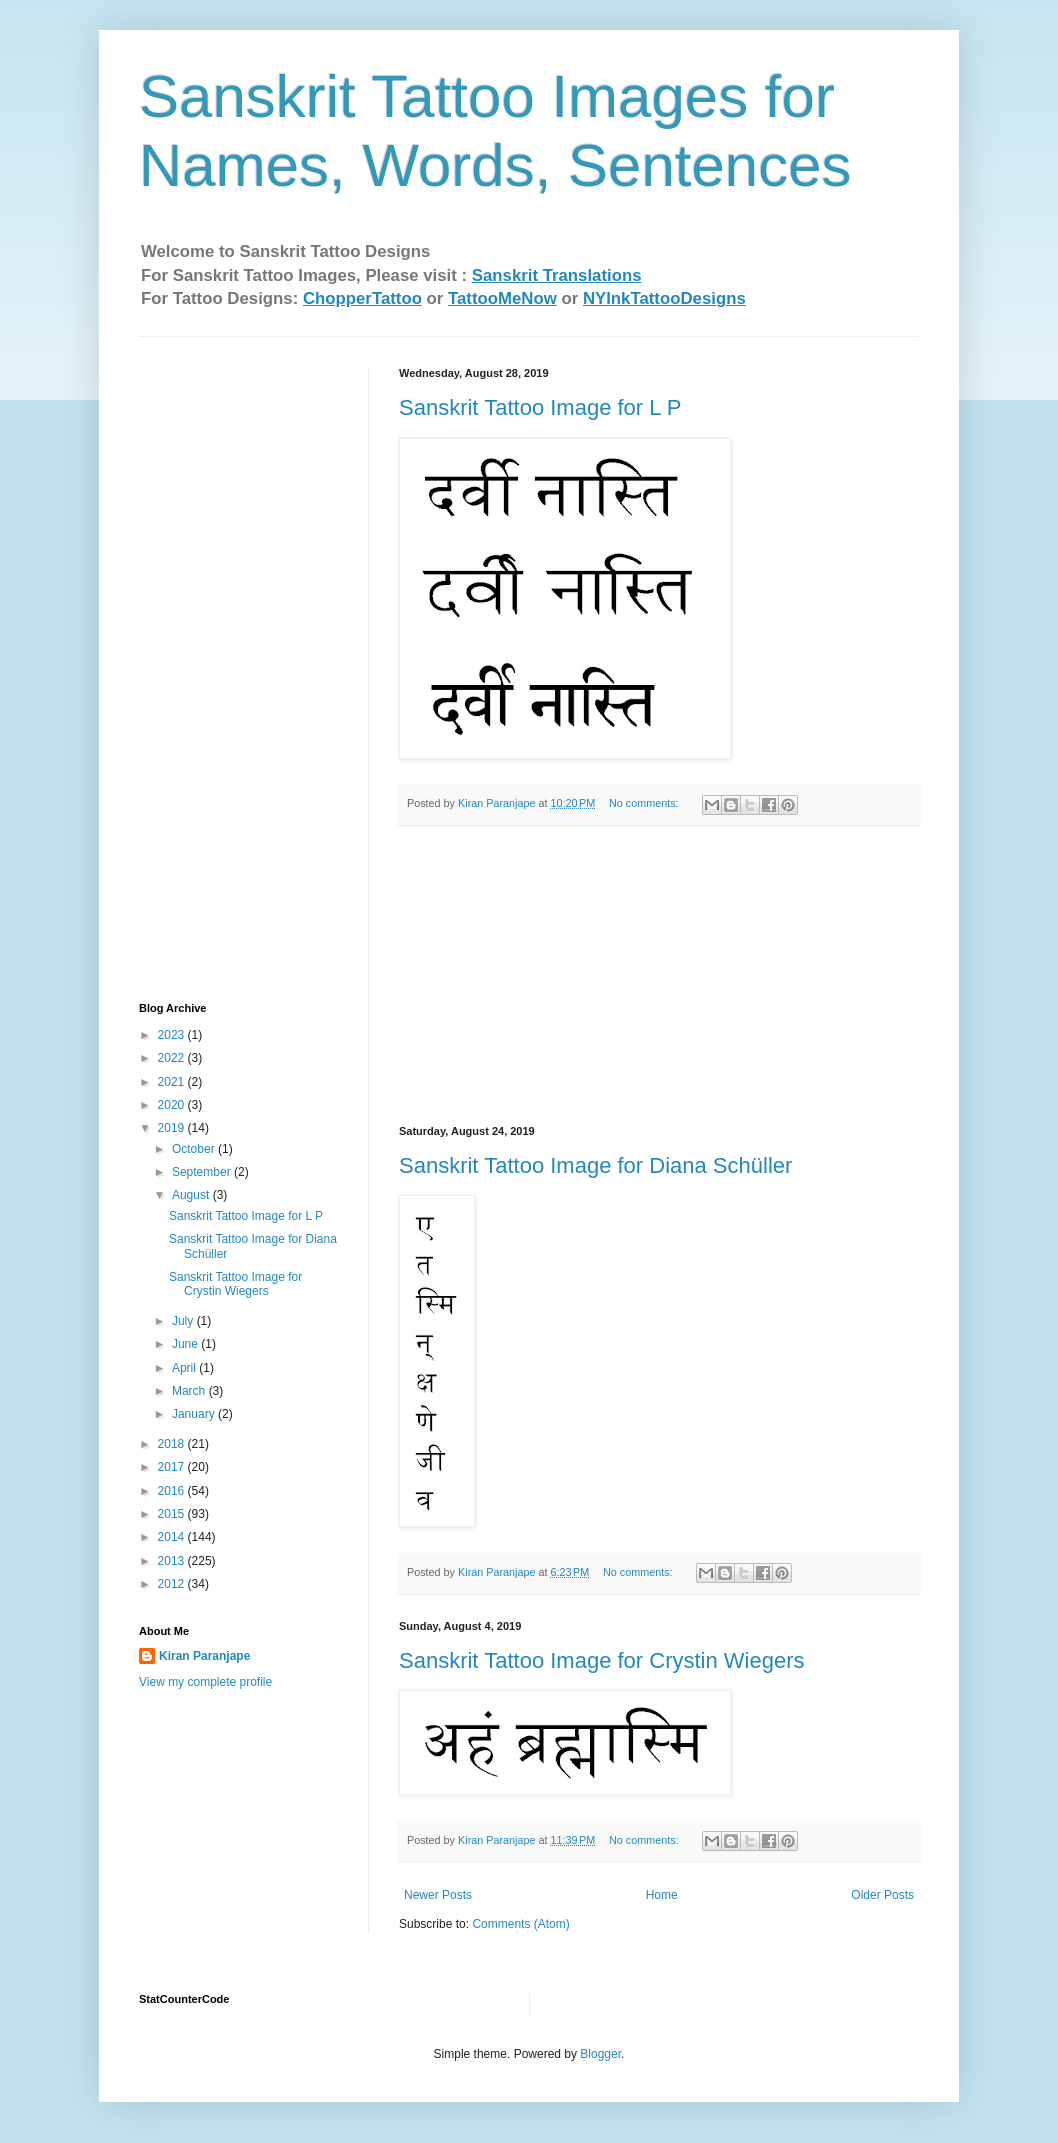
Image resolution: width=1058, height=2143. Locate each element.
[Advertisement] (659, 976)
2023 (173, 1035)
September (203, 1172)
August (192, 1195)
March (190, 1391)
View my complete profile (205, 1682)
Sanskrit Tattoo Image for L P (540, 407)
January (195, 1414)
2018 (173, 1444)
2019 (173, 1128)
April (185, 1368)
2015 (173, 1514)
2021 (173, 1082)
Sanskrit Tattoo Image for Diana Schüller (595, 1165)
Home (662, 1895)
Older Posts (882, 1895)
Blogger (600, 2054)
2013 (173, 1561)
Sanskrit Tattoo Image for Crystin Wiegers (602, 1660)
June (186, 1344)
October (195, 1149)
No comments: (645, 803)
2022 (173, 1058)
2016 (173, 1491)
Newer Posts (438, 1895)
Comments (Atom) (520, 1924)
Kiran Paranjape (204, 1656)
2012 (173, 1584)
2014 (173, 1537)
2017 (173, 1467)
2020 (173, 1105)
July (184, 1321)
